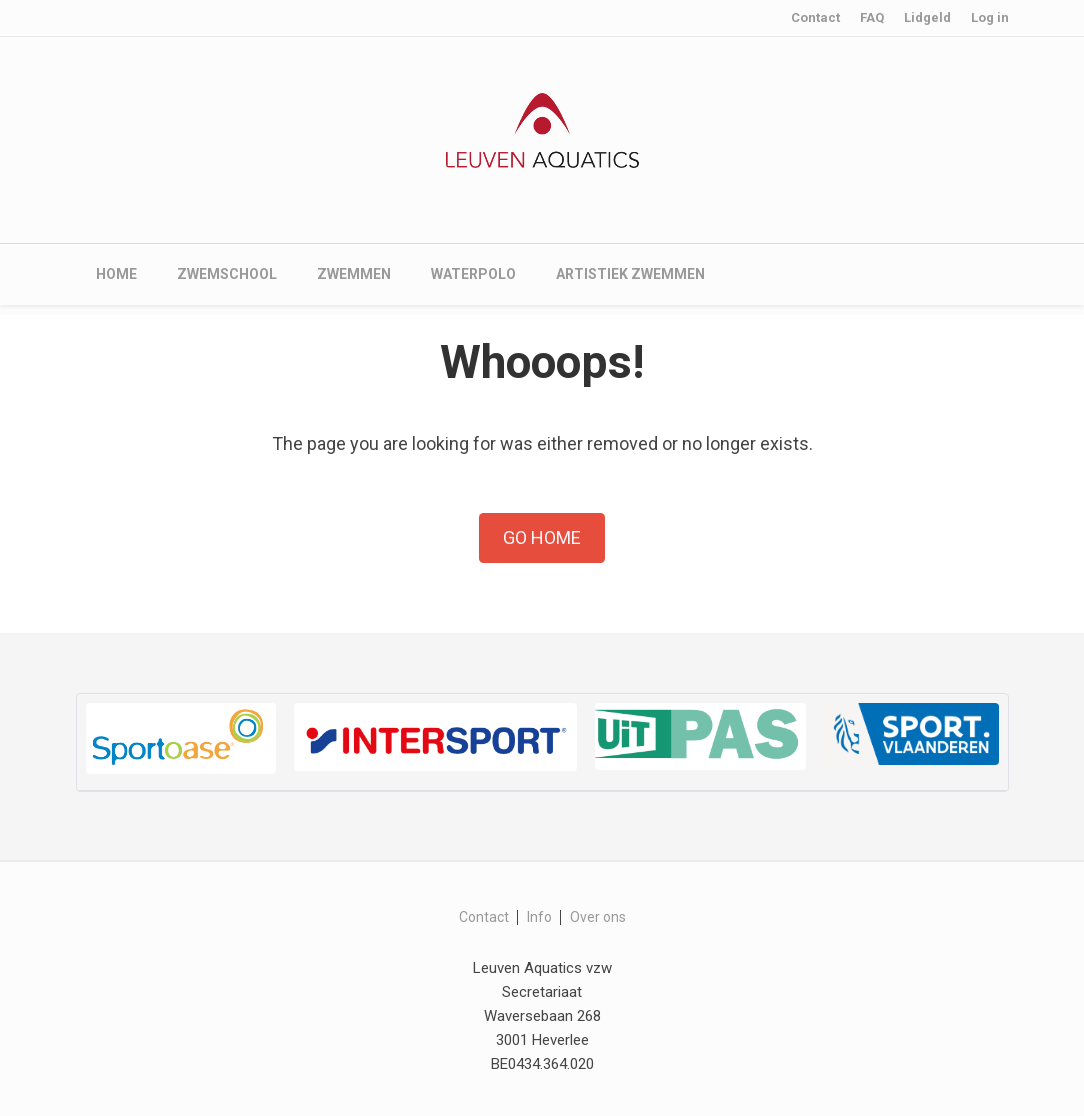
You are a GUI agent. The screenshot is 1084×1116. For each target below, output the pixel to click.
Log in (990, 17)
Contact (815, 17)
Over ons (598, 917)
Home (116, 274)
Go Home (542, 537)
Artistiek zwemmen (630, 274)
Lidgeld (927, 17)
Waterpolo (473, 274)
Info (539, 917)
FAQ (872, 17)
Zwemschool (227, 274)
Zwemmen (354, 274)
